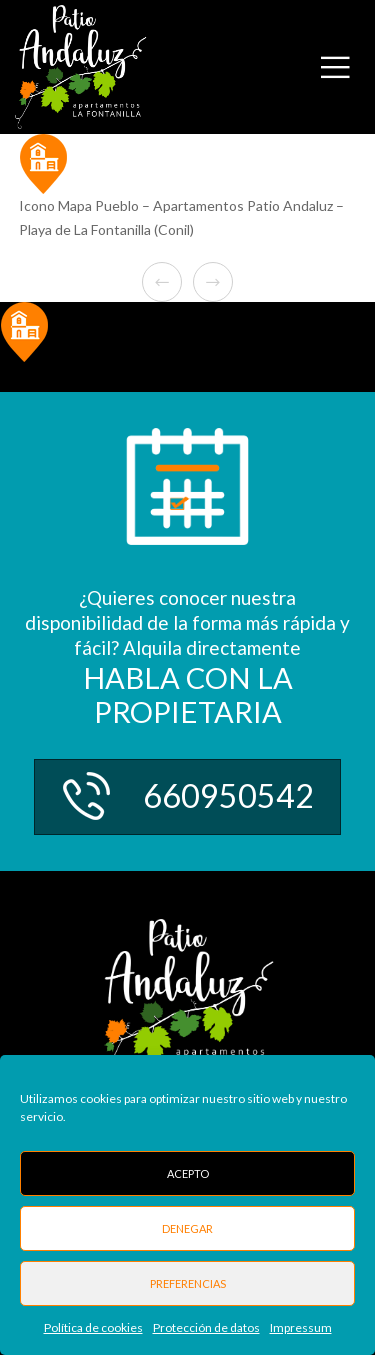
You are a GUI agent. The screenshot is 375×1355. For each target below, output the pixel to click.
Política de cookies (93, 1327)
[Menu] (346, 67)
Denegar (187, 1228)
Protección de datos (206, 1327)
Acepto (188, 1173)
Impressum (301, 1327)
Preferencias (188, 1283)
